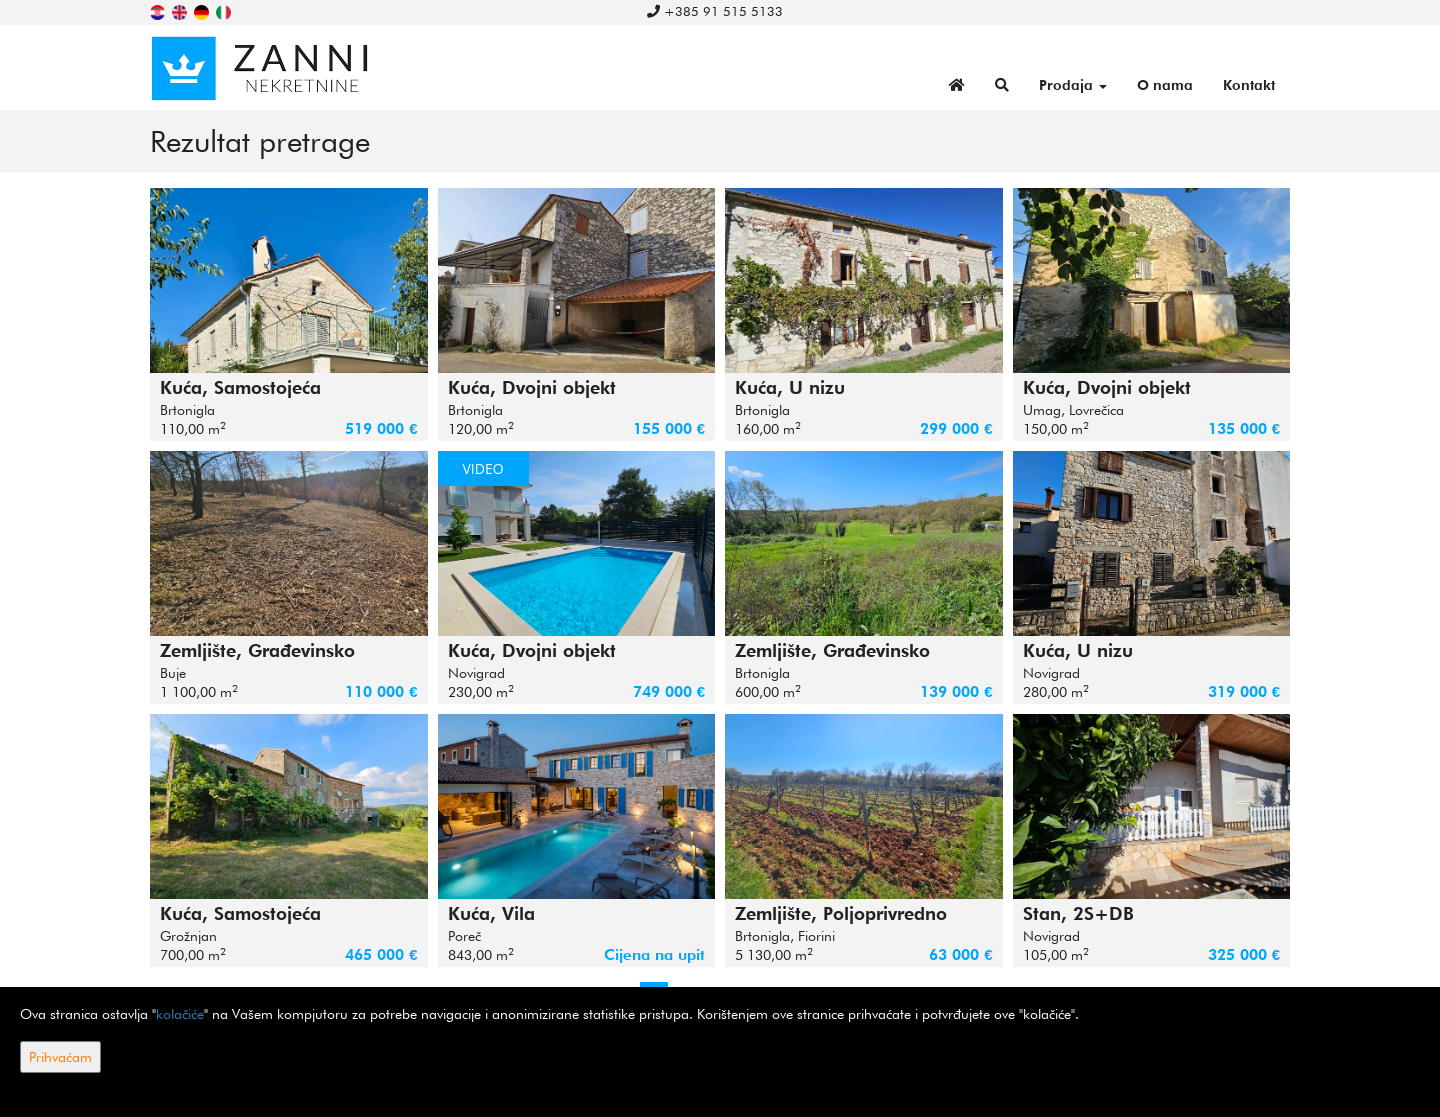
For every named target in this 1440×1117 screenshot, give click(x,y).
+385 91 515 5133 (715, 11)
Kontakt (1249, 85)
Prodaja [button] (1073, 85)
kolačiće (180, 1014)
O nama (1165, 85)
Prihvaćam (60, 1057)
